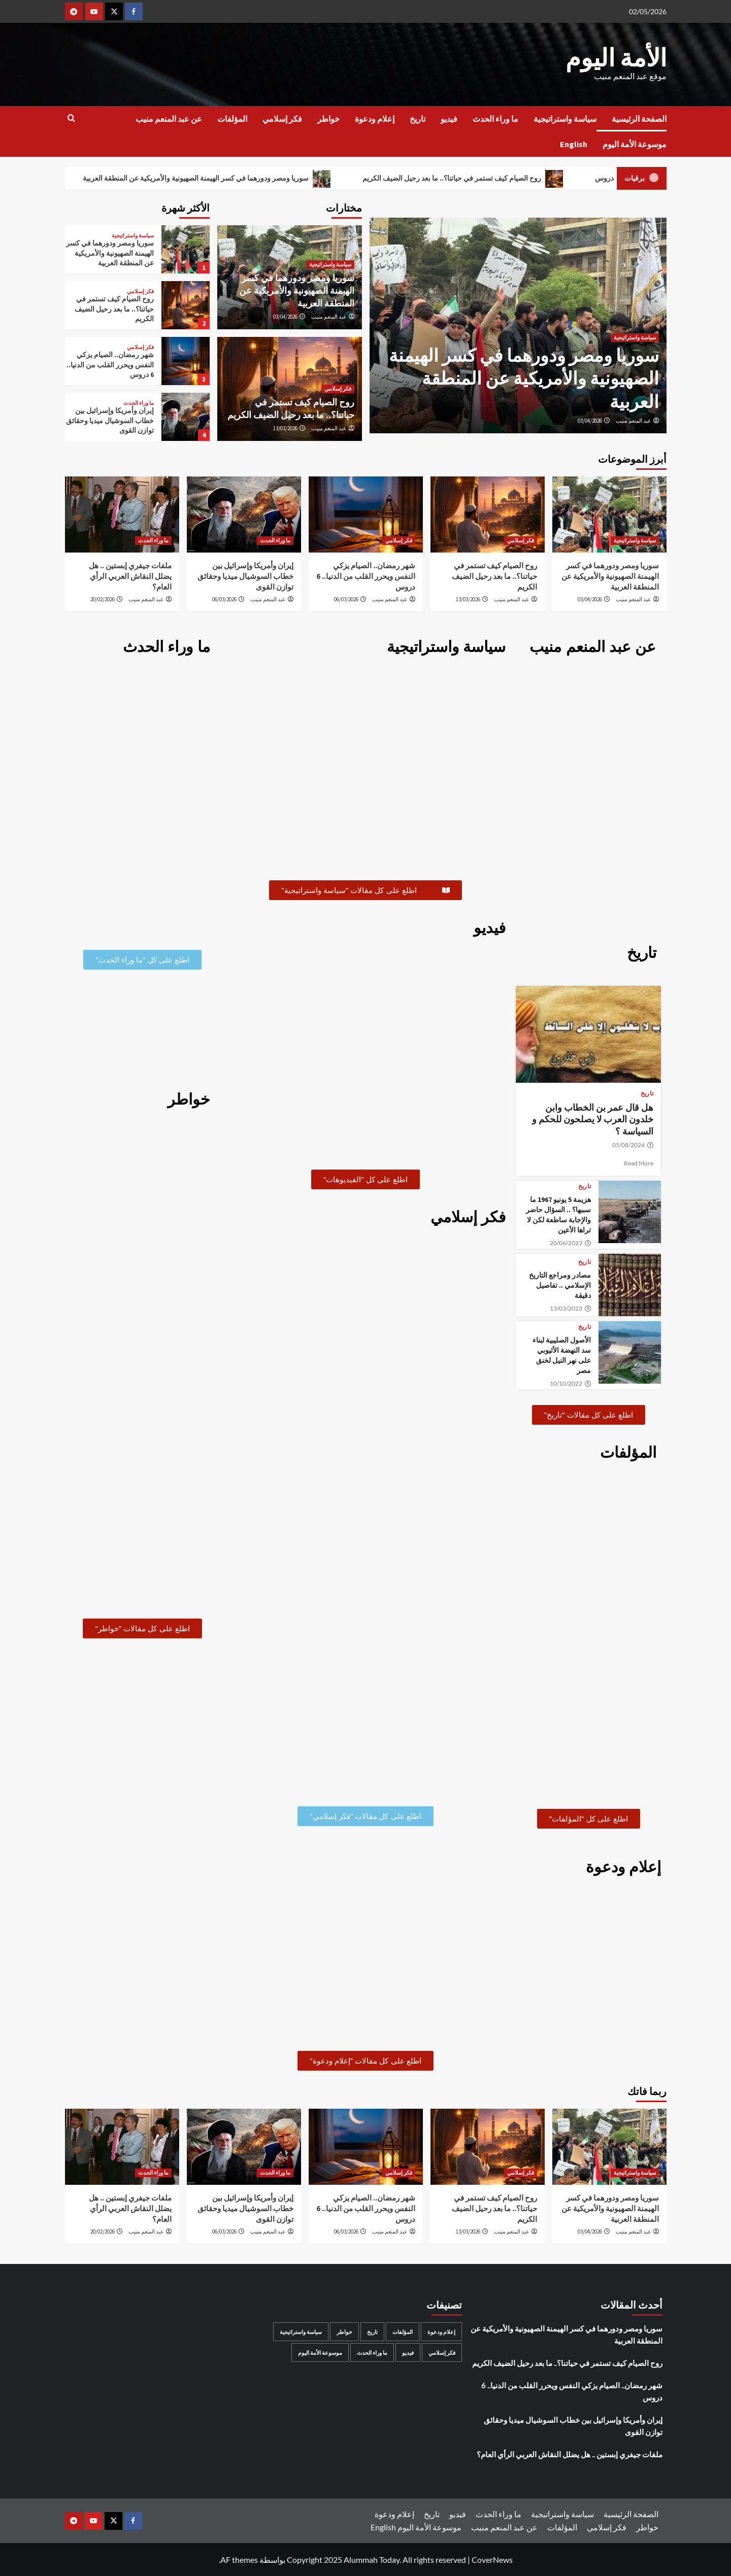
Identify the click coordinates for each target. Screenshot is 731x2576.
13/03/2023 (570, 1309)
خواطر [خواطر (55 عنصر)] (344, 2331)
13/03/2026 (285, 428)
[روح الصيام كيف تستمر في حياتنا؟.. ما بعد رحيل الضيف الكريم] (185, 305)
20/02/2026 (102, 599)
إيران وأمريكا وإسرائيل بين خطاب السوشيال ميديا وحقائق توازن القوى (110, 420)
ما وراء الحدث (495, 119)
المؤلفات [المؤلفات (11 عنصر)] (402, 2331)
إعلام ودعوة (374, 119)
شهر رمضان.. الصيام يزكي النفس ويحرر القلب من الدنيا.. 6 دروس (110, 364)
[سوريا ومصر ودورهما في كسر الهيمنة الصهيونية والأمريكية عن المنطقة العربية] (185, 249)
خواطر (328, 119)
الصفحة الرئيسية (639, 119)
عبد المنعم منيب (633, 420)
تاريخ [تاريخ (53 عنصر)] (372, 2331)
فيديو (449, 119)
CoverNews (492, 2559)
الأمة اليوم (616, 58)
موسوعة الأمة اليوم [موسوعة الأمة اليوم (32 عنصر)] (320, 2352)
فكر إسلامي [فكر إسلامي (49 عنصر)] (441, 2352)
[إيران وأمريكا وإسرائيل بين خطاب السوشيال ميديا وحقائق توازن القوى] (185, 417)
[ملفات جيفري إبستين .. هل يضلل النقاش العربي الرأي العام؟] (122, 514)
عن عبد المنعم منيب (169, 119)
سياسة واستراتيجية (565, 119)
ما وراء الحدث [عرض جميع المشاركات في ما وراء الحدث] (138, 403)
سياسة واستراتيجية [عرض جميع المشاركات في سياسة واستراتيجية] (635, 337)
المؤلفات (232, 119)
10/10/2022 (570, 1384)
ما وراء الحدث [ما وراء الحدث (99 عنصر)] (372, 2352)
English (573, 144)
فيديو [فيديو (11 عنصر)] (408, 2352)
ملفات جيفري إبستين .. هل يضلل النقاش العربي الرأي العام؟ (130, 576)
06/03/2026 (346, 599)
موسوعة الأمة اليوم (635, 144)
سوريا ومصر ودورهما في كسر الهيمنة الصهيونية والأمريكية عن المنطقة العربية (206, 179)
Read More (639, 1163)
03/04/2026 (590, 420)
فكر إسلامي (282, 119)
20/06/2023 (570, 1243)
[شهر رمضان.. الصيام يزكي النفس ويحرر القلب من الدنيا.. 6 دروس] (185, 361)
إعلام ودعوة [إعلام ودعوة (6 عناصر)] (441, 2331)
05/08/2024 (633, 1145)
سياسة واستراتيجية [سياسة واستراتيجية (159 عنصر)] (301, 2331)
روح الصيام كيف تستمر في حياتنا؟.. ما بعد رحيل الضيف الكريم (462, 179)
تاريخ (417, 119)
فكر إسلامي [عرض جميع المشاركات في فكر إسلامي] (337, 388)
